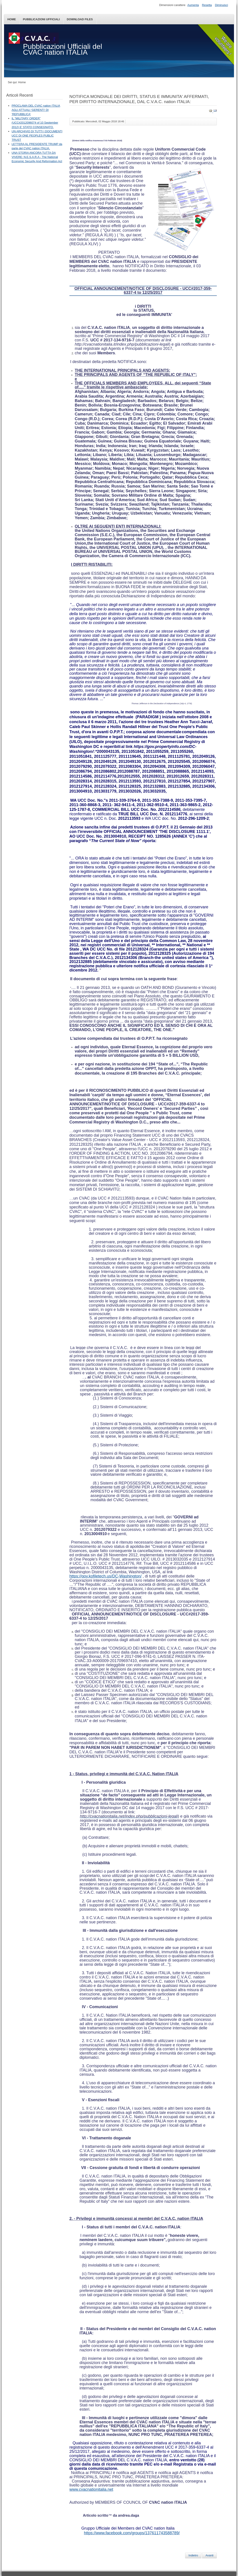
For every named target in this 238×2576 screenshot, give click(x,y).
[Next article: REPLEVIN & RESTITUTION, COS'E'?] (209, 2555)
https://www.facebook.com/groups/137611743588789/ (132, 2533)
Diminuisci (221, 5)
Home (11, 19)
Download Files (80, 19)
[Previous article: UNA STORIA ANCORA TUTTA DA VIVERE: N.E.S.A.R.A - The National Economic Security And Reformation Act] (193, 2555)
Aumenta (193, 5)
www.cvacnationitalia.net (91, 2489)
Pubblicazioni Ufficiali (41, 19)
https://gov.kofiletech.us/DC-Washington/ (105, 1576)
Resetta (207, 5)
